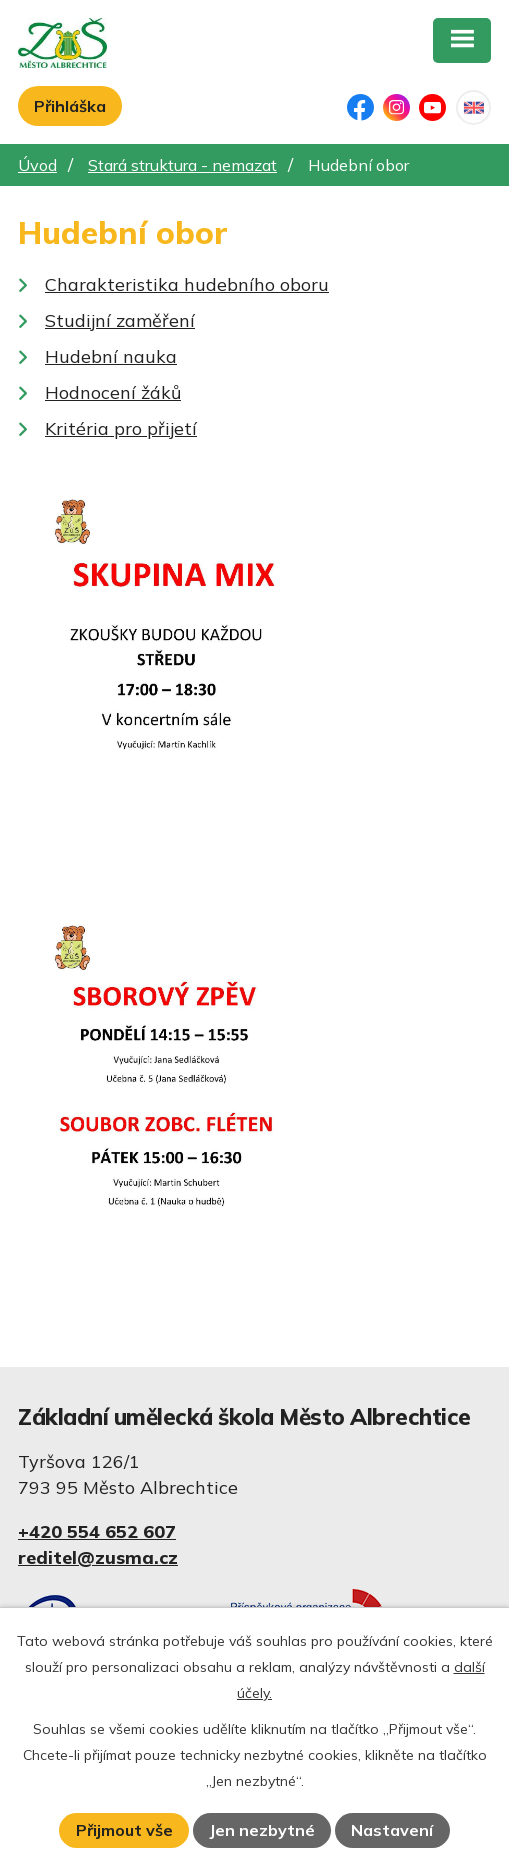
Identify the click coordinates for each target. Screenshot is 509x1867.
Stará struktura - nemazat (182, 165)
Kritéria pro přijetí (121, 428)
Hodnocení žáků (113, 392)
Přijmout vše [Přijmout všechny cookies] (124, 1830)
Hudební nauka (111, 356)
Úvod (37, 165)
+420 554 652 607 (97, 1531)
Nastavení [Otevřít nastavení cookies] (392, 1830)
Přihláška (70, 106)
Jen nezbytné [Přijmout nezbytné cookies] (262, 1830)
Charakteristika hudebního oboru (187, 284)
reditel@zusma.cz (98, 1557)
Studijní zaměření (120, 320)
